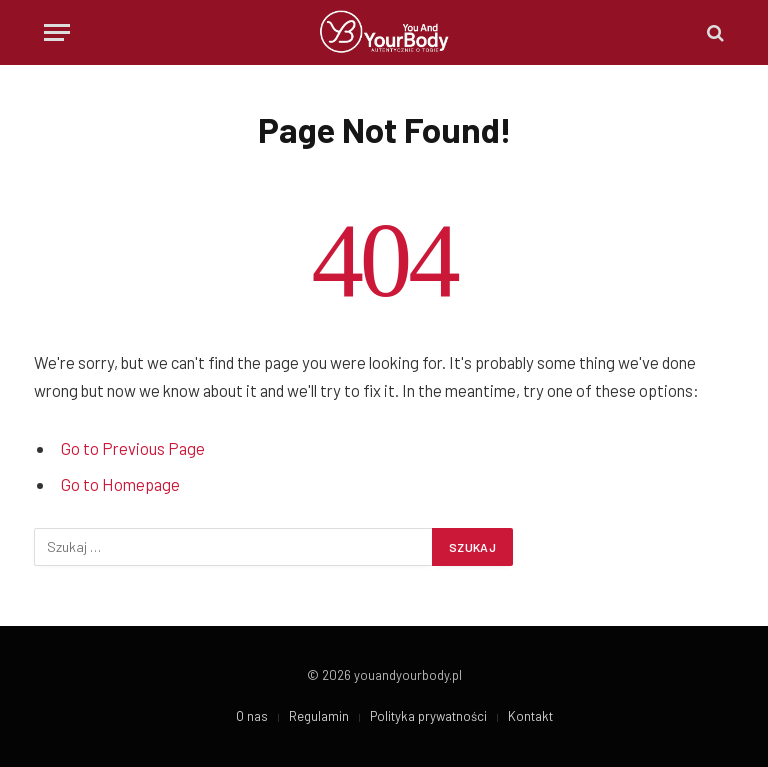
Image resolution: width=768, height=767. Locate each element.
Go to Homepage (120, 484)
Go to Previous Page (133, 448)
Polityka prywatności (428, 716)
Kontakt (530, 716)
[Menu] (57, 32)
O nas (252, 716)
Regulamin (319, 716)
